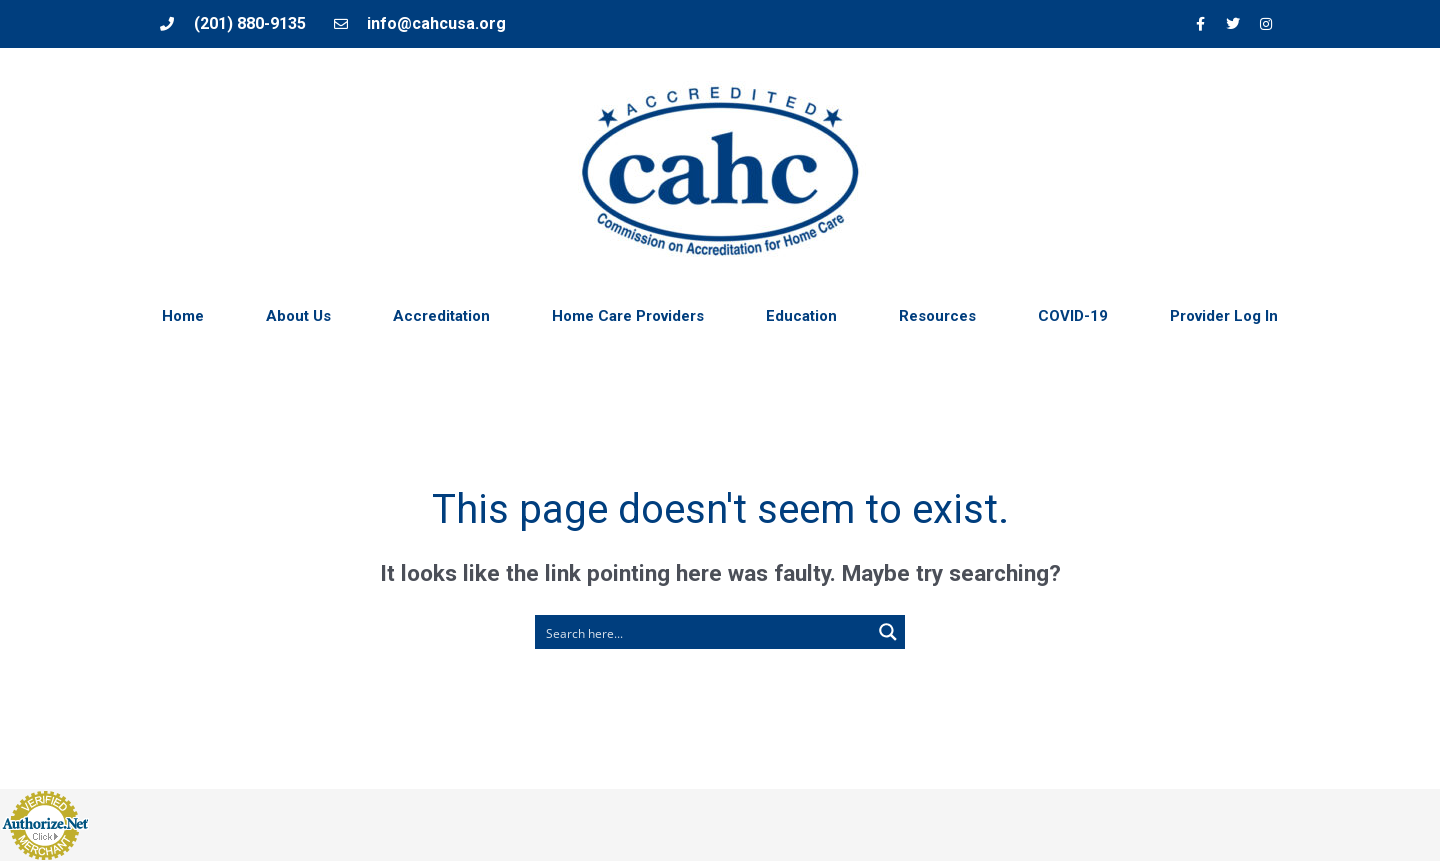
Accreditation (441, 316)
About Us (298, 316)
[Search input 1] (704, 632)
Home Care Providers (628, 316)
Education (801, 316)
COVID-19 (1073, 316)
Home (183, 316)
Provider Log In (1224, 316)
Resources (937, 316)
